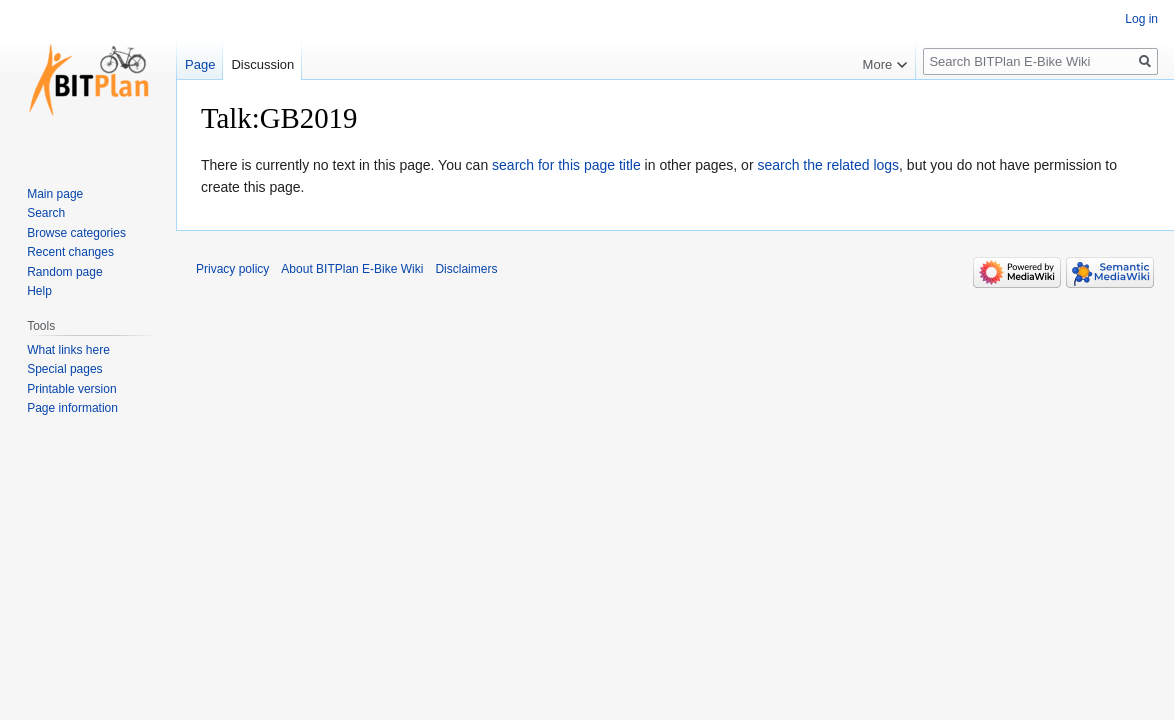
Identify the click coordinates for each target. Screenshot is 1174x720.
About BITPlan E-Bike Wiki (352, 269)
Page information (72, 408)
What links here (68, 350)
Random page (64, 272)
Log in (1141, 19)
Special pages (64, 369)
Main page (55, 194)
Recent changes (70, 252)
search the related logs (828, 165)
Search (46, 213)
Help (39, 291)
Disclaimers (466, 269)
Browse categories (76, 233)
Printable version (71, 389)
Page (200, 64)
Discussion (262, 64)
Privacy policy (232, 269)
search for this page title (566, 165)
